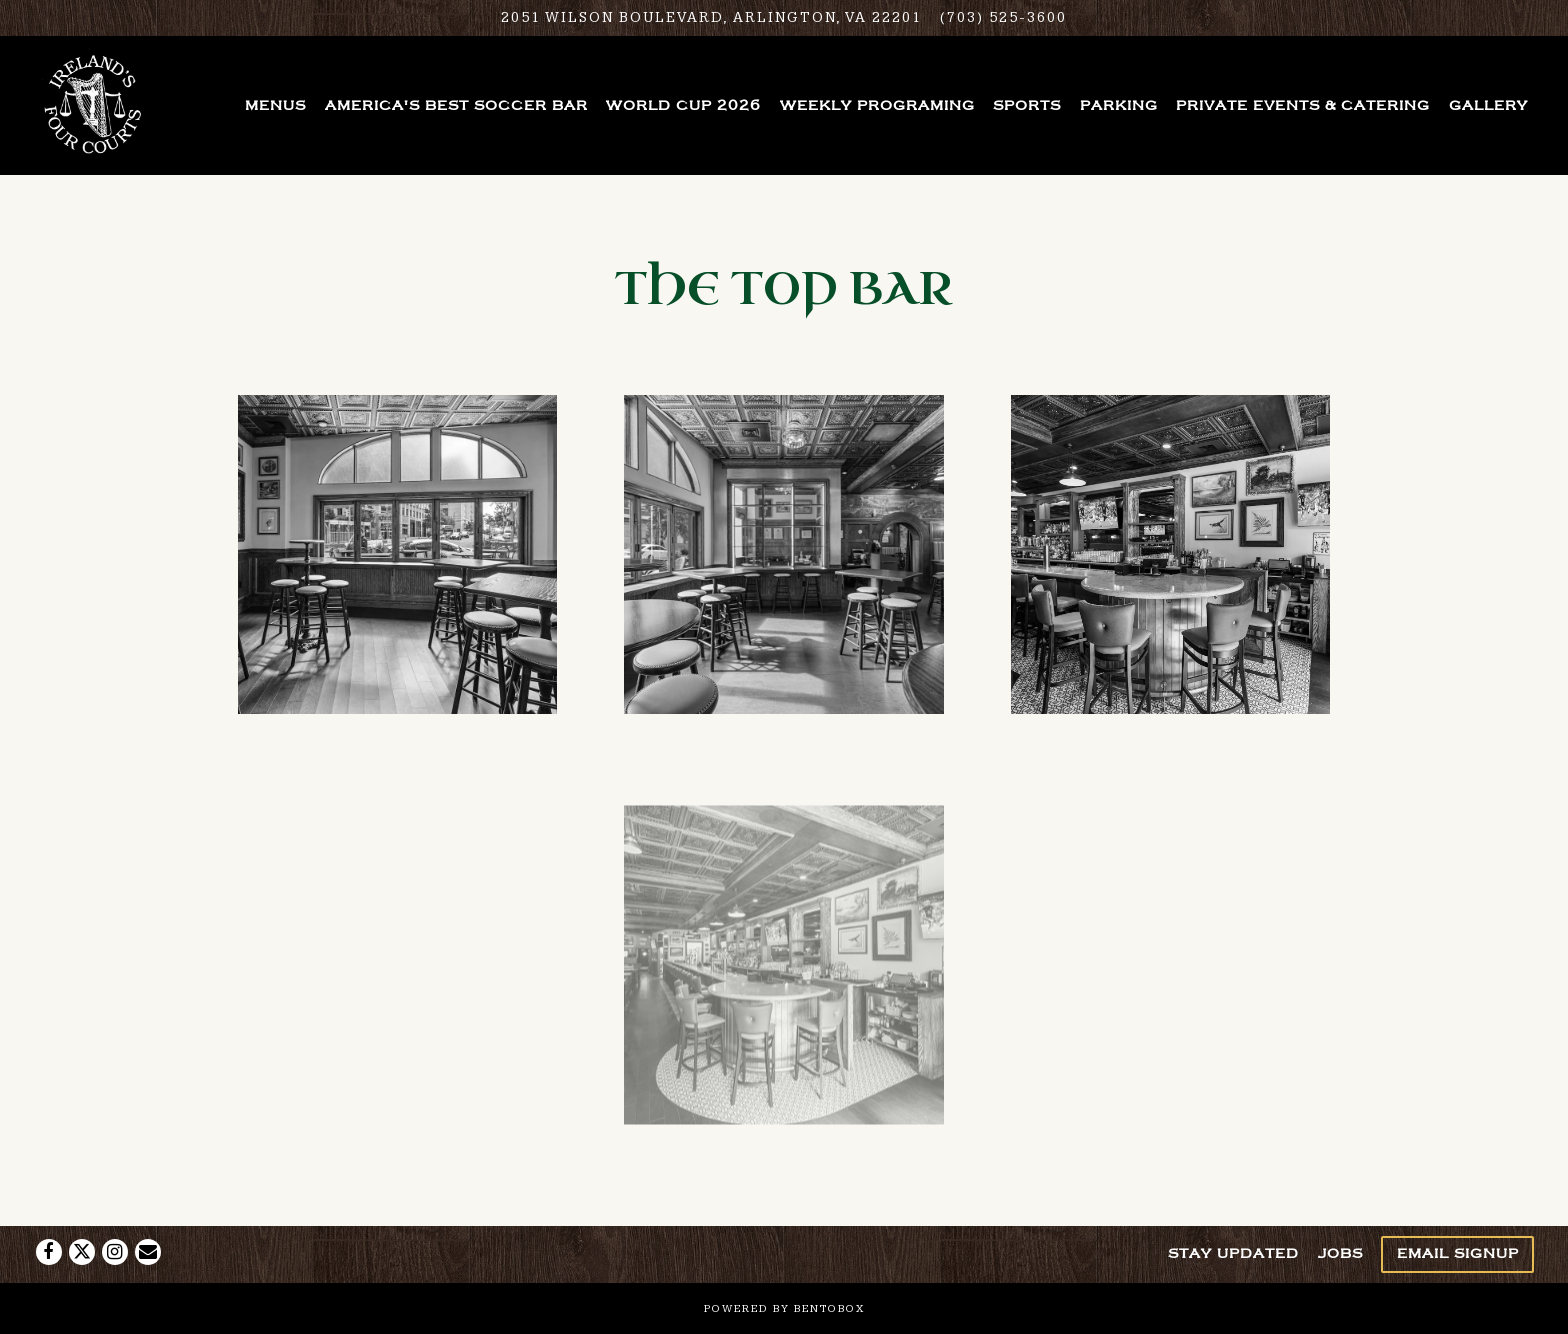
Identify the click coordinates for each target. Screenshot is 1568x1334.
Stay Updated (1233, 1253)
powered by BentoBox (784, 1308)
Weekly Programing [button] (877, 105)
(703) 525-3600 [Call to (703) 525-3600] (1003, 17)
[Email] (148, 1252)
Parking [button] (1119, 105)
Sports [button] (1027, 105)
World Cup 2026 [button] (683, 105)
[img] (397, 554)
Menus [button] (275, 105)
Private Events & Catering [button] (1303, 105)
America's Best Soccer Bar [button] (456, 105)
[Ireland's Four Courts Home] (94, 105)
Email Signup (1458, 1253)
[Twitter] (82, 1252)
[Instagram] (115, 1252)
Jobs (1340, 1253)
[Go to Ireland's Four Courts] (711, 18)
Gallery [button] (1488, 105)
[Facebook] (49, 1252)
